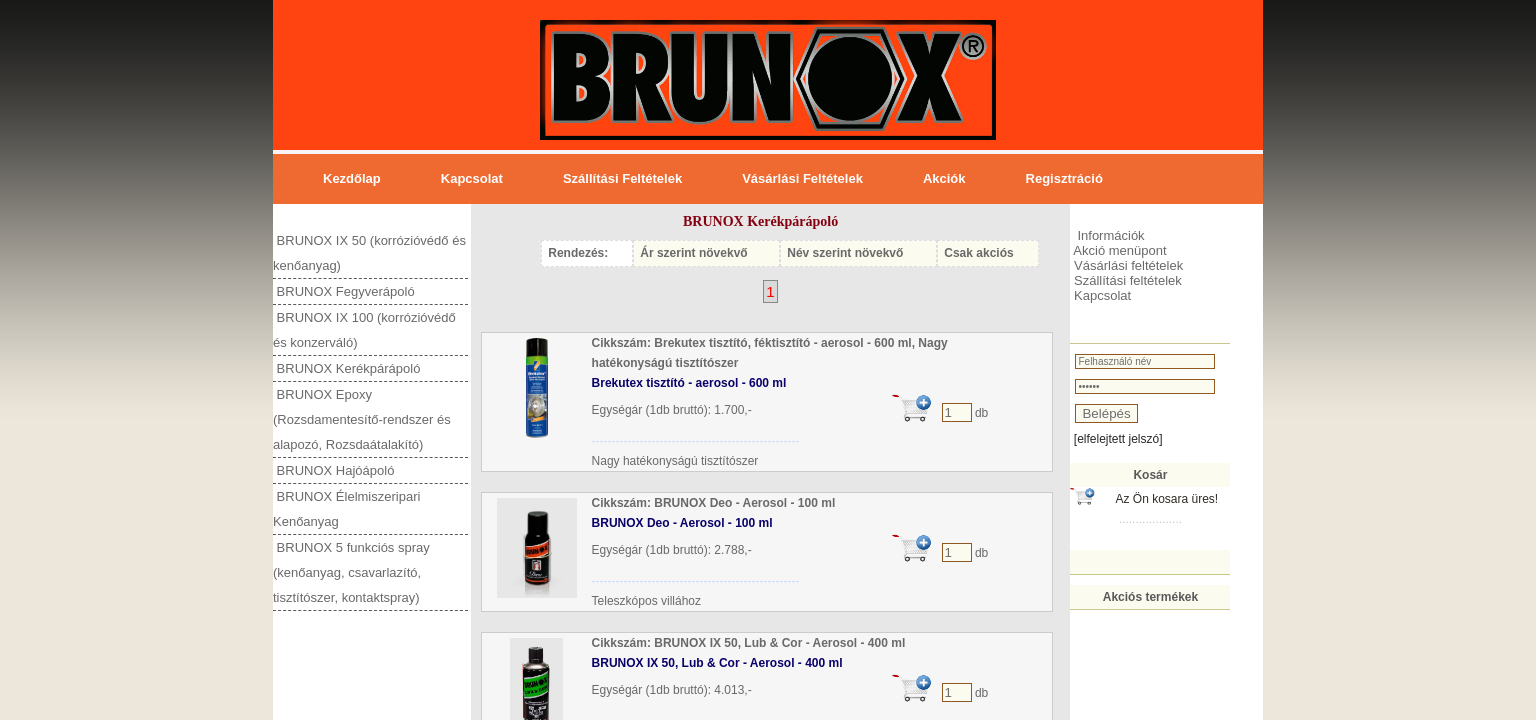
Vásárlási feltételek (802, 178)
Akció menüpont (1118, 250)
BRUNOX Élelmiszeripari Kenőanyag (346, 509)
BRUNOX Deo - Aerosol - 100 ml (682, 523)
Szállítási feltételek (622, 178)
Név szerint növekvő (845, 253)
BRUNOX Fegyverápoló (344, 291)
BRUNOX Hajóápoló (333, 470)
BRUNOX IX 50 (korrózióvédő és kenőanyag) (369, 253)
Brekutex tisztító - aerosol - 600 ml (689, 383)
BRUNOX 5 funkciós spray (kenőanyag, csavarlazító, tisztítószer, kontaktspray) (351, 572)
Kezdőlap (352, 178)
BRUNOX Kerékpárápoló (346, 368)
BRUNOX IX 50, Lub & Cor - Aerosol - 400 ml (717, 663)
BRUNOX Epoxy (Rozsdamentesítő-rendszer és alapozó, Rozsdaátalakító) (362, 419)
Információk (1109, 235)
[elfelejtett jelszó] (1118, 439)
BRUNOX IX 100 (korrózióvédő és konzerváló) (364, 330)
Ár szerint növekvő (693, 253)
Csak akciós (978, 253)
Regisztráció (1064, 178)
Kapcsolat (472, 178)
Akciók (944, 178)
